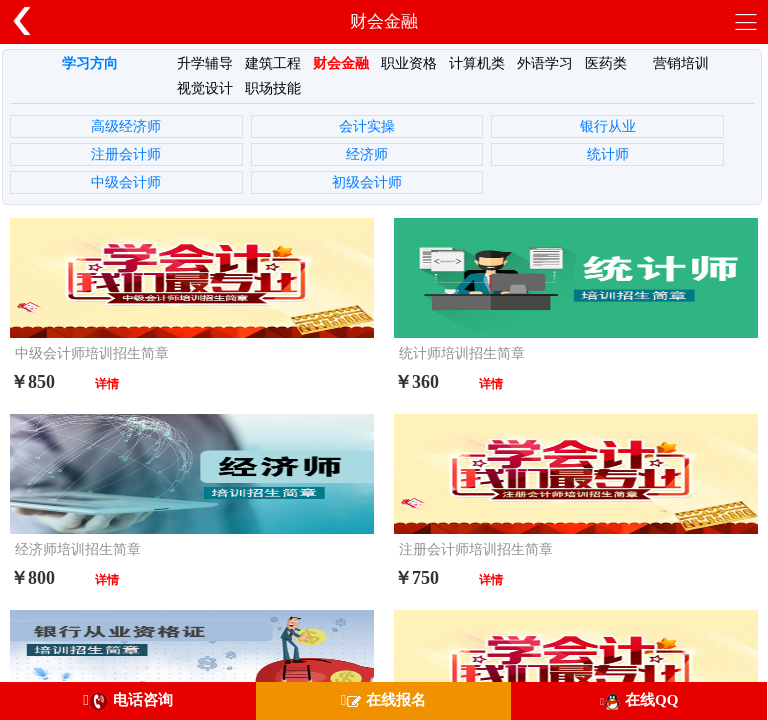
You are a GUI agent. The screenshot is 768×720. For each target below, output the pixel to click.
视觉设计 (205, 88)
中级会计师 (126, 182)
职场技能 (273, 88)
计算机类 (477, 63)
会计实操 (367, 126)
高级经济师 (126, 126)
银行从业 (608, 126)
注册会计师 (126, 154)
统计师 (608, 154)
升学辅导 (205, 63)
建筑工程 (273, 63)
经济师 (367, 154)
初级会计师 (367, 182)
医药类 (606, 63)
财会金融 (341, 63)
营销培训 (681, 63)
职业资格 (409, 63)
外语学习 (545, 63)
